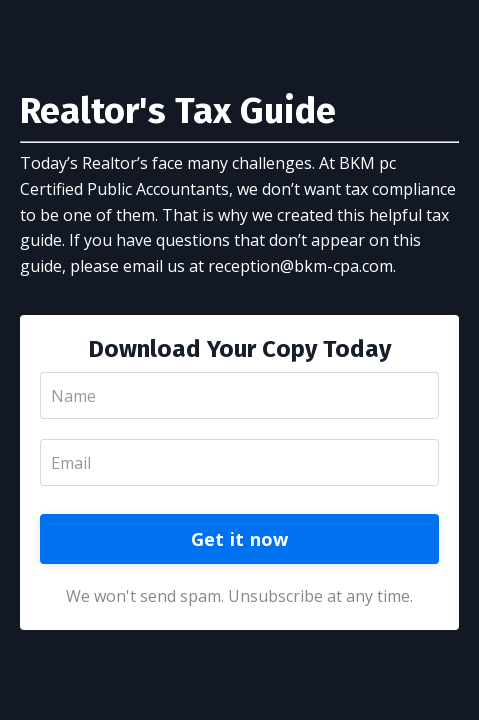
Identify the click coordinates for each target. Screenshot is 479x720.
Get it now (240, 539)
